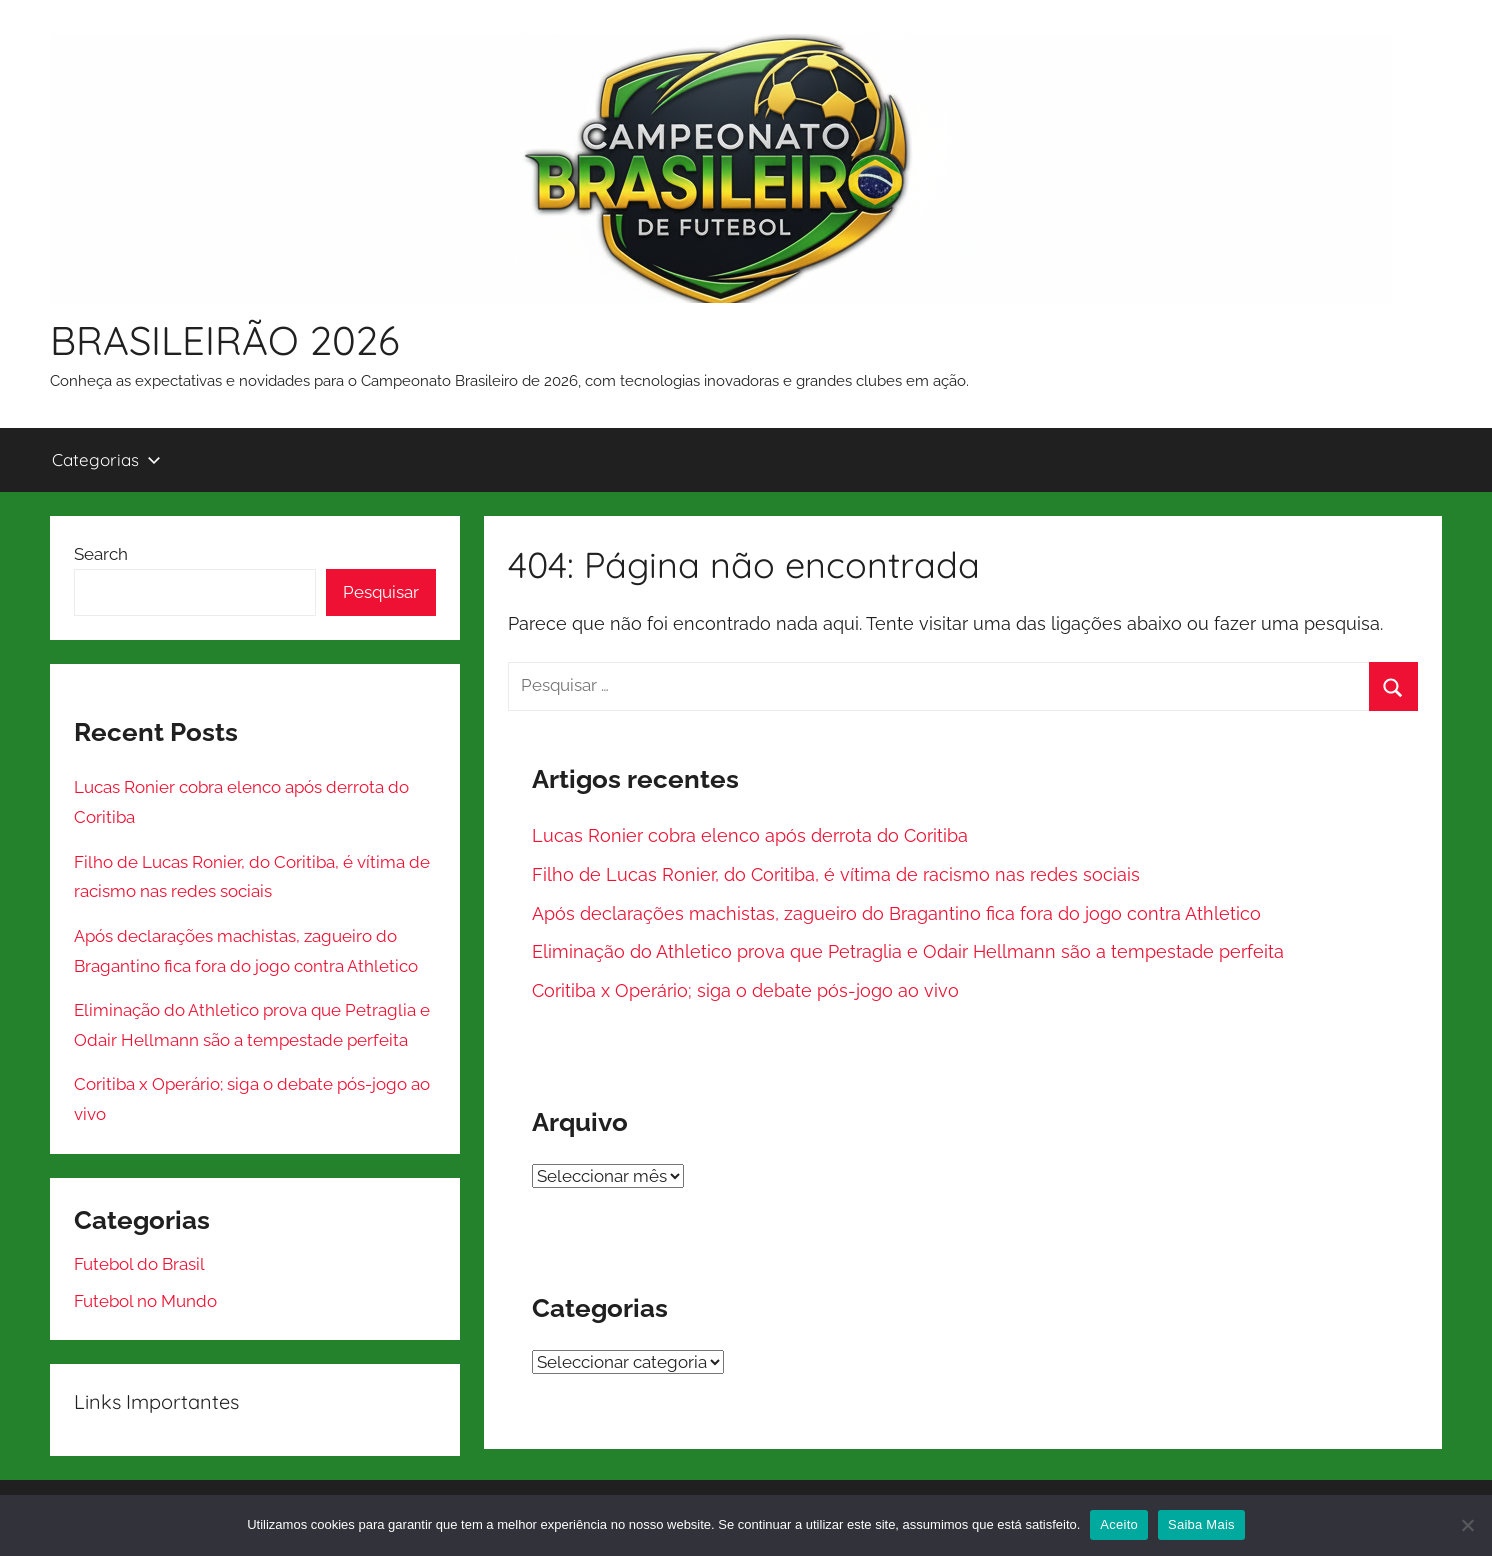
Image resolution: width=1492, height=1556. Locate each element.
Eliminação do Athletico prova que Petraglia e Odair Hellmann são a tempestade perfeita (908, 951)
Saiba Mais (1201, 1524)
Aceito (1119, 1524)
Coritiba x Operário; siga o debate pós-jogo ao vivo (745, 990)
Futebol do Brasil (139, 1264)
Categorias (106, 459)
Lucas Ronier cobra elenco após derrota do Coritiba (750, 835)
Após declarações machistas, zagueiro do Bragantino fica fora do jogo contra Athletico (896, 913)
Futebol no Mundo (145, 1301)
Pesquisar (381, 592)
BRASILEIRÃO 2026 (225, 340)
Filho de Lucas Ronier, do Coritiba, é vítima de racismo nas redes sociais (836, 874)
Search (101, 554)
